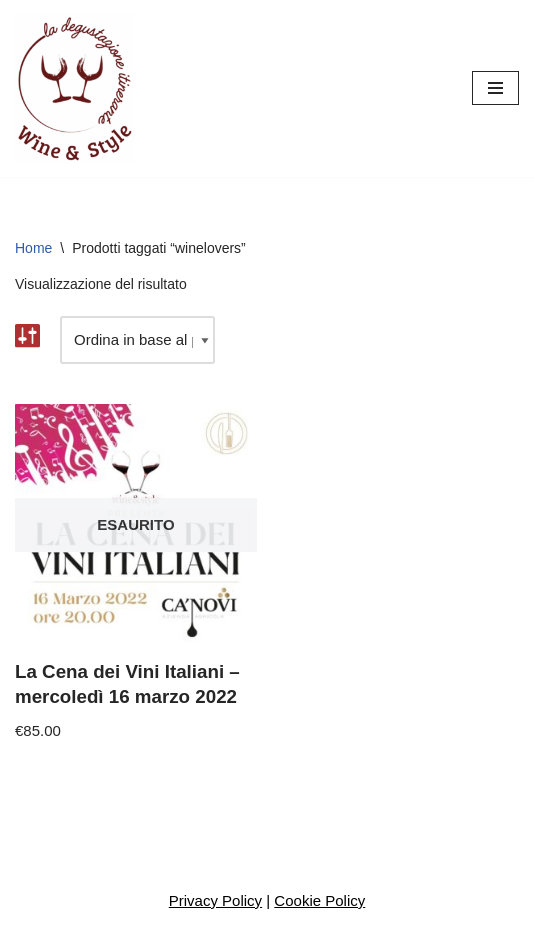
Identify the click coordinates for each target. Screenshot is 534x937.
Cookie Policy (319, 900)
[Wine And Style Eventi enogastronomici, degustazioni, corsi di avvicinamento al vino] (75, 88)
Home (33, 248)
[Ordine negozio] (137, 340)
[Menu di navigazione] (495, 88)
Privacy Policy (215, 900)
